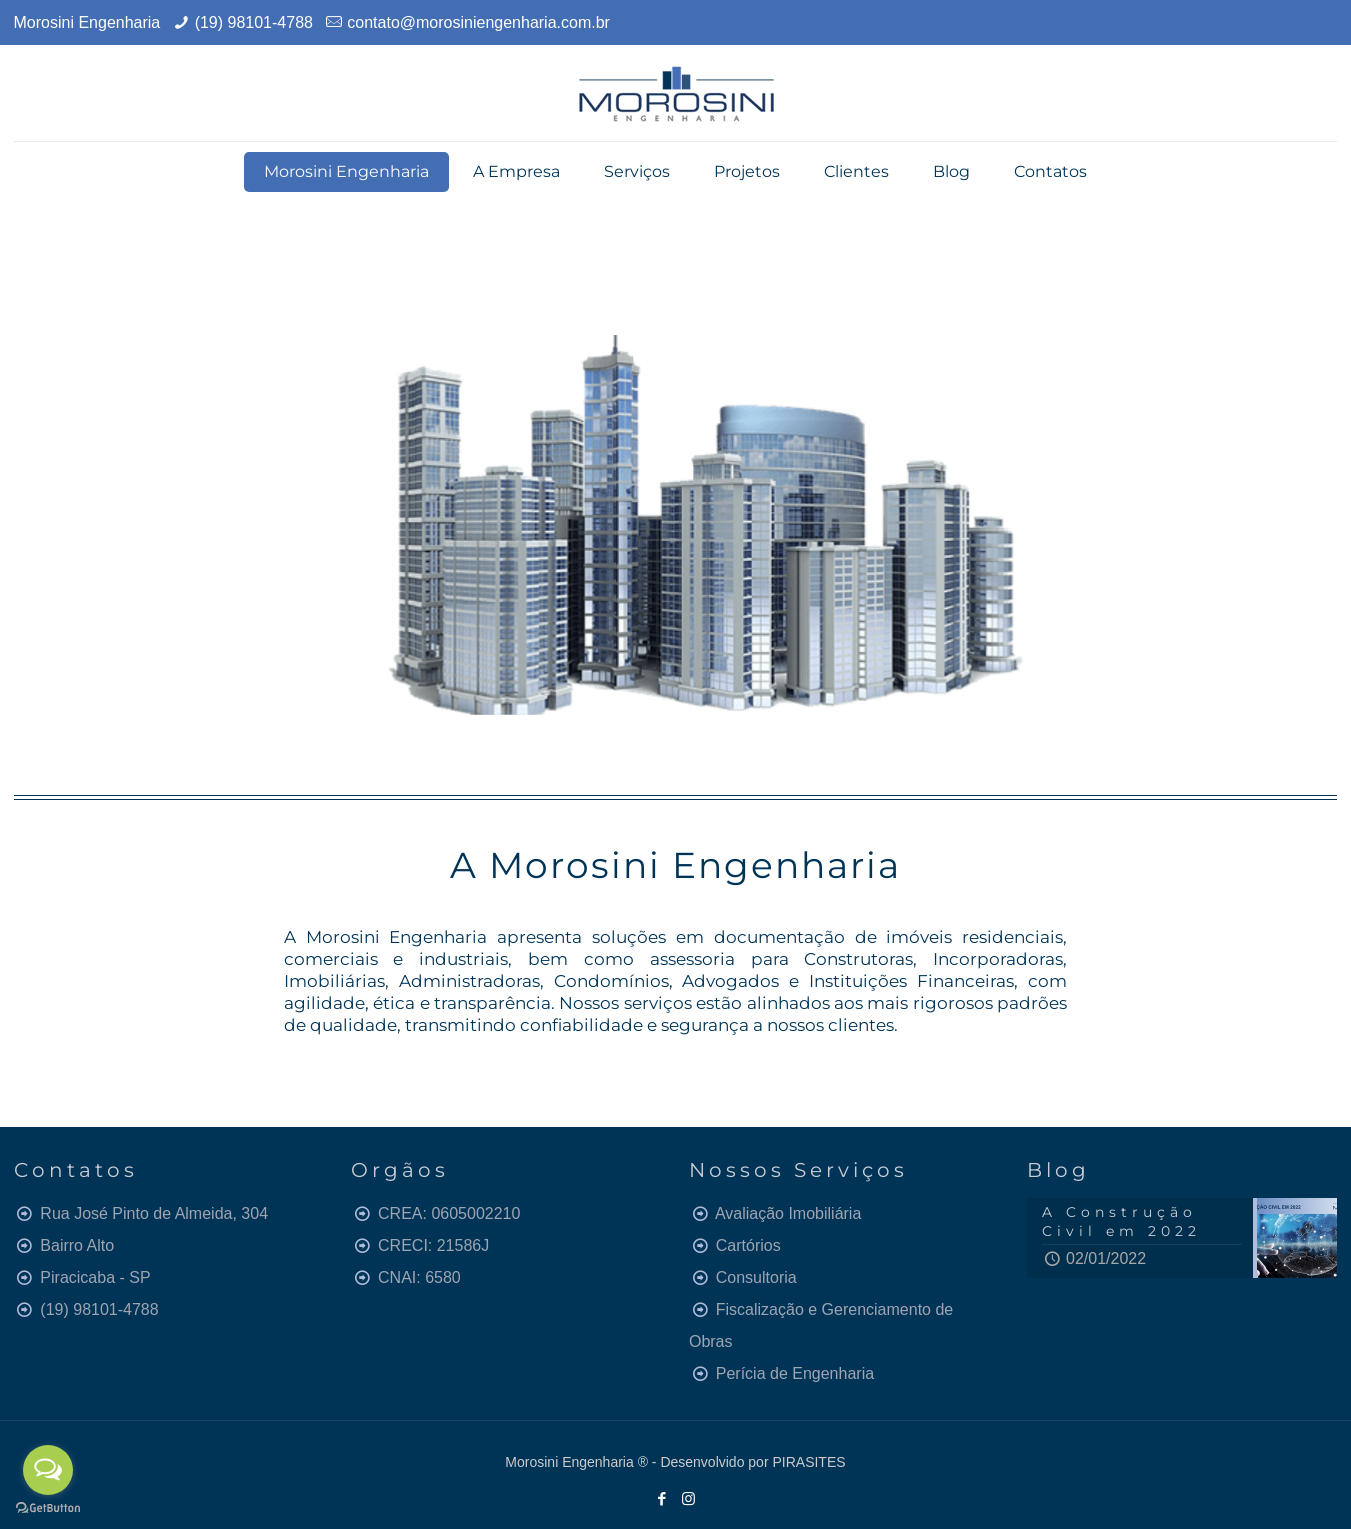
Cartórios (748, 1245)
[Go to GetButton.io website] (48, 1508)
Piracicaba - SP (95, 1277)
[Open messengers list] (48, 1470)
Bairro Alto (77, 1245)
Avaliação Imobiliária (788, 1213)
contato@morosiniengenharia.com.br (478, 22)
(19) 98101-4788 (254, 22)
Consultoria (756, 1277)
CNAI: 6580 (419, 1277)
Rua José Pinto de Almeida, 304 (154, 1213)
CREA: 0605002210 (449, 1213)
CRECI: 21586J (433, 1245)
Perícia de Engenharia (795, 1373)
